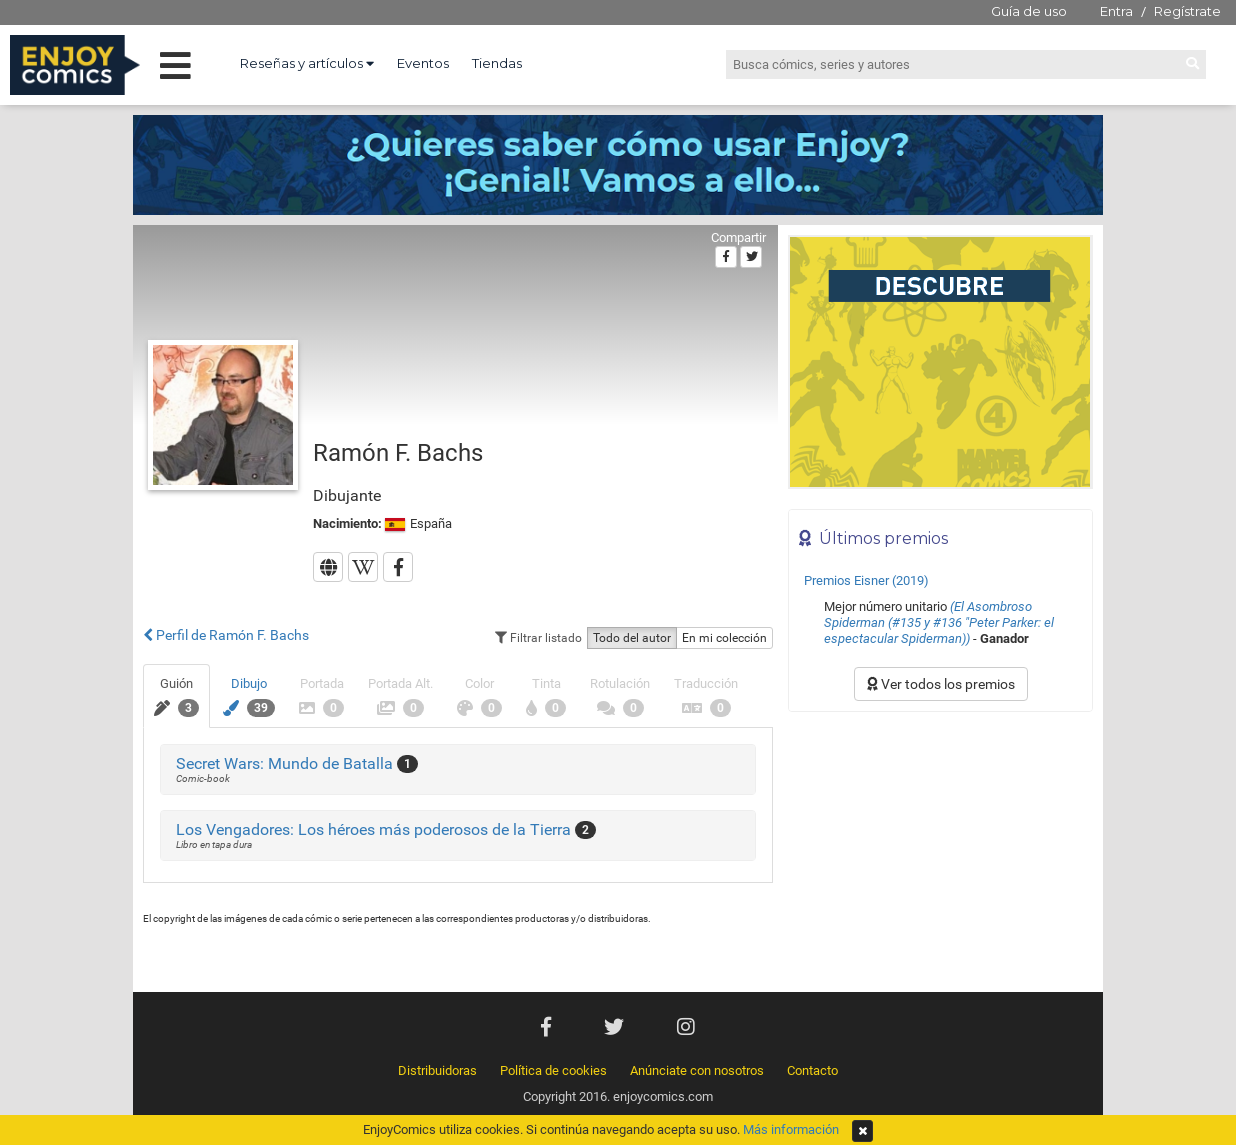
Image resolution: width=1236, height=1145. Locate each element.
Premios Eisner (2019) (866, 580)
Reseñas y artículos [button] (307, 63)
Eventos (423, 63)
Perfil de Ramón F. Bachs (226, 635)
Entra (1116, 11)
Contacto (812, 1070)
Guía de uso (1029, 11)
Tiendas (497, 63)
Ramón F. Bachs (398, 453)
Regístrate (1187, 11)
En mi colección (724, 638)
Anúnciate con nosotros (697, 1070)
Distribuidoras (437, 1070)
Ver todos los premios (941, 684)
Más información (791, 1129)
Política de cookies (553, 1070)
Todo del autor (632, 638)
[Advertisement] (940, 857)
